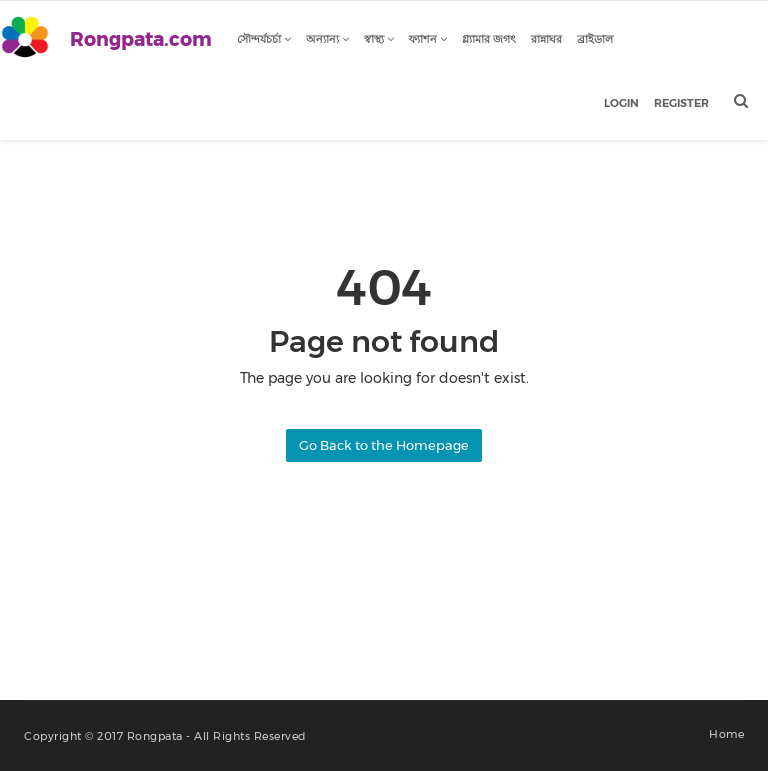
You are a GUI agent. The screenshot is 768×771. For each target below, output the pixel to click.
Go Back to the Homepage (384, 445)
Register (681, 103)
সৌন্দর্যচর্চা (264, 39)
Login (621, 103)
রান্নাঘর (546, 39)
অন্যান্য (327, 39)
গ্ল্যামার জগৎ (489, 39)
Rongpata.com (141, 39)
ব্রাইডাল (595, 39)
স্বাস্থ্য (379, 39)
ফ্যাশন (428, 39)
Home (726, 734)
